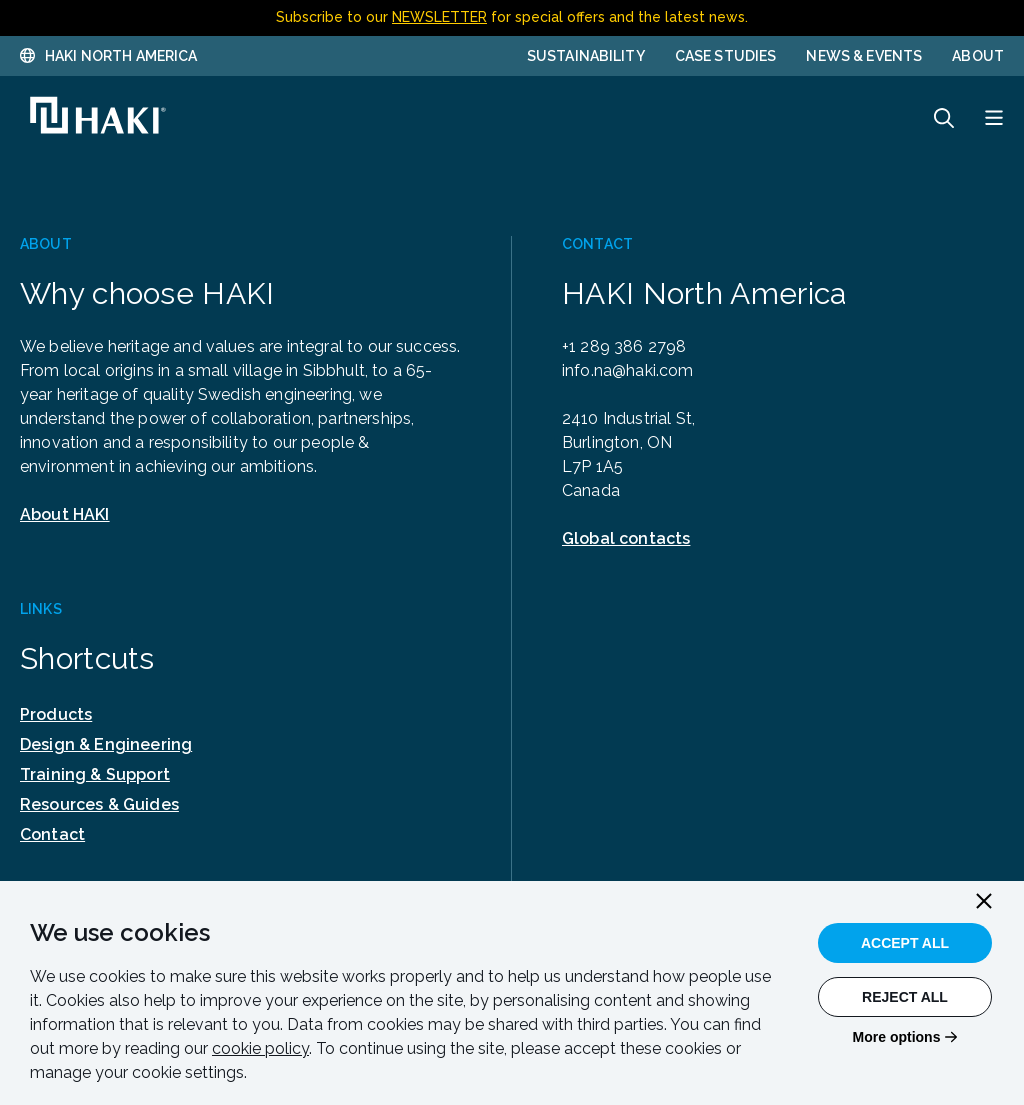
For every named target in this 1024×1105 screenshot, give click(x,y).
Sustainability (586, 56)
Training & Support (95, 774)
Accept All (905, 943)
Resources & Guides (99, 804)
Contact (52, 834)
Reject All (905, 997)
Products (56, 714)
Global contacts (626, 538)
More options (897, 1037)
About (978, 56)
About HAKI (65, 514)
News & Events (864, 56)
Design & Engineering (106, 744)
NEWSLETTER (439, 17)
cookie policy (260, 1048)
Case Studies (726, 56)
